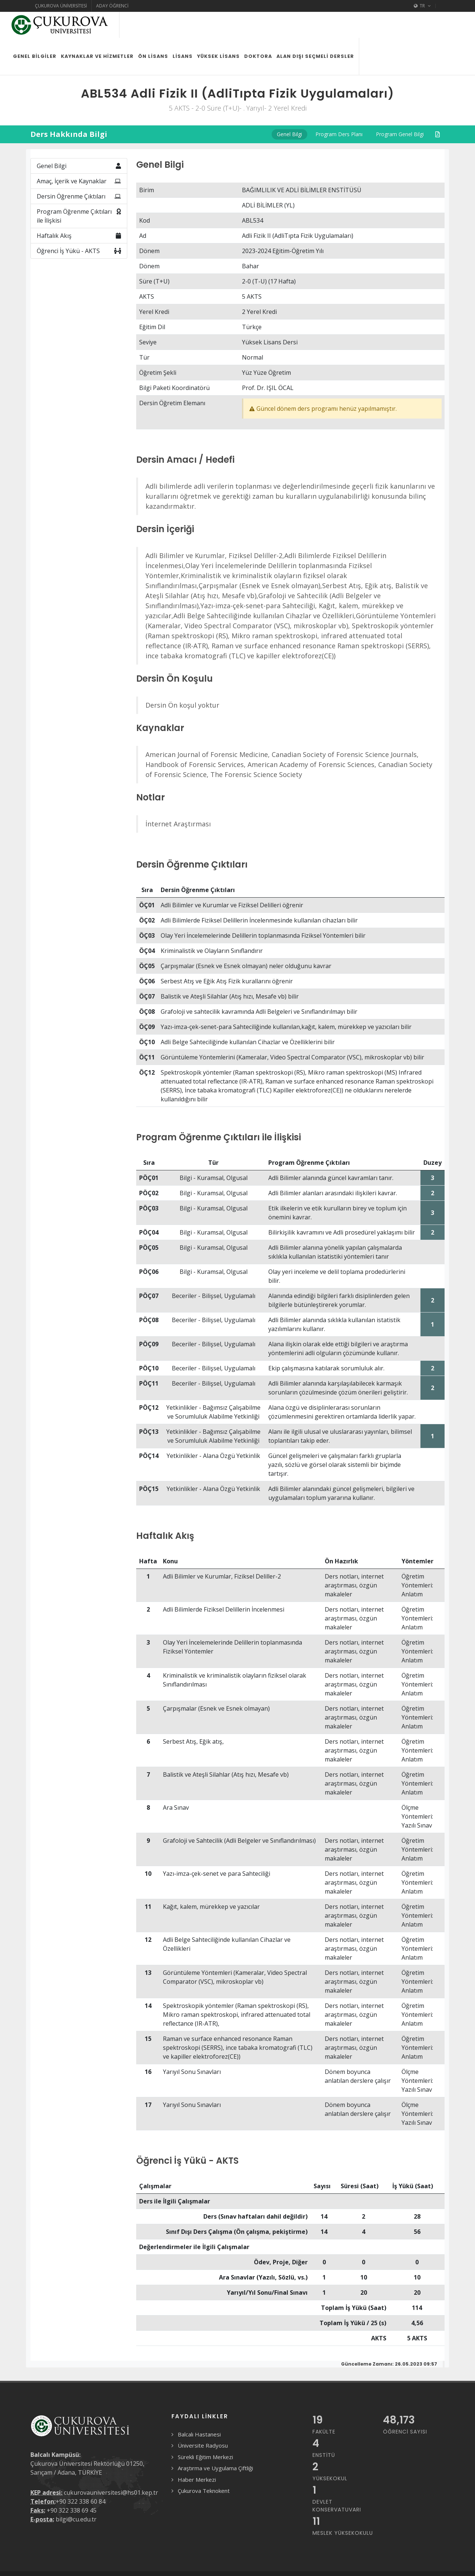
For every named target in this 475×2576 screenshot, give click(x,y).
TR (422, 6)
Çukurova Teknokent (204, 2464)
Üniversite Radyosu (203, 2419)
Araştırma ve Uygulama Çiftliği (215, 2442)
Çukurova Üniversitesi (61, 6)
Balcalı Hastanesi (199, 2408)
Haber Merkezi (197, 2453)
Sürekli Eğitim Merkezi (205, 2431)
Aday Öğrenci (112, 6)
